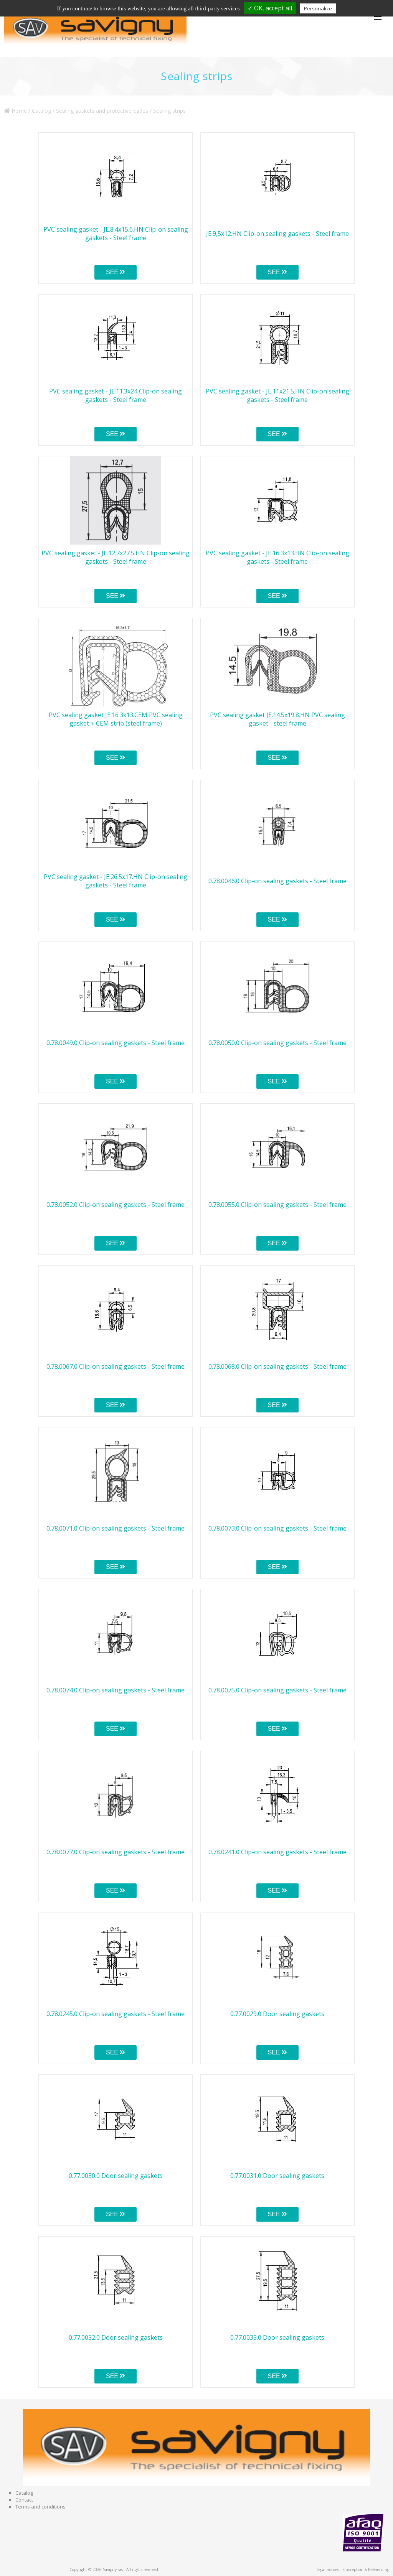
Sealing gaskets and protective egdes (102, 110)
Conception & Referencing (366, 2569)
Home (15, 110)
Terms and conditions (40, 2506)
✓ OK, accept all (270, 8)
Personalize (318, 8)
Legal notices (328, 2569)
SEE (115, 272)
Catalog (41, 110)
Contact (24, 2499)
